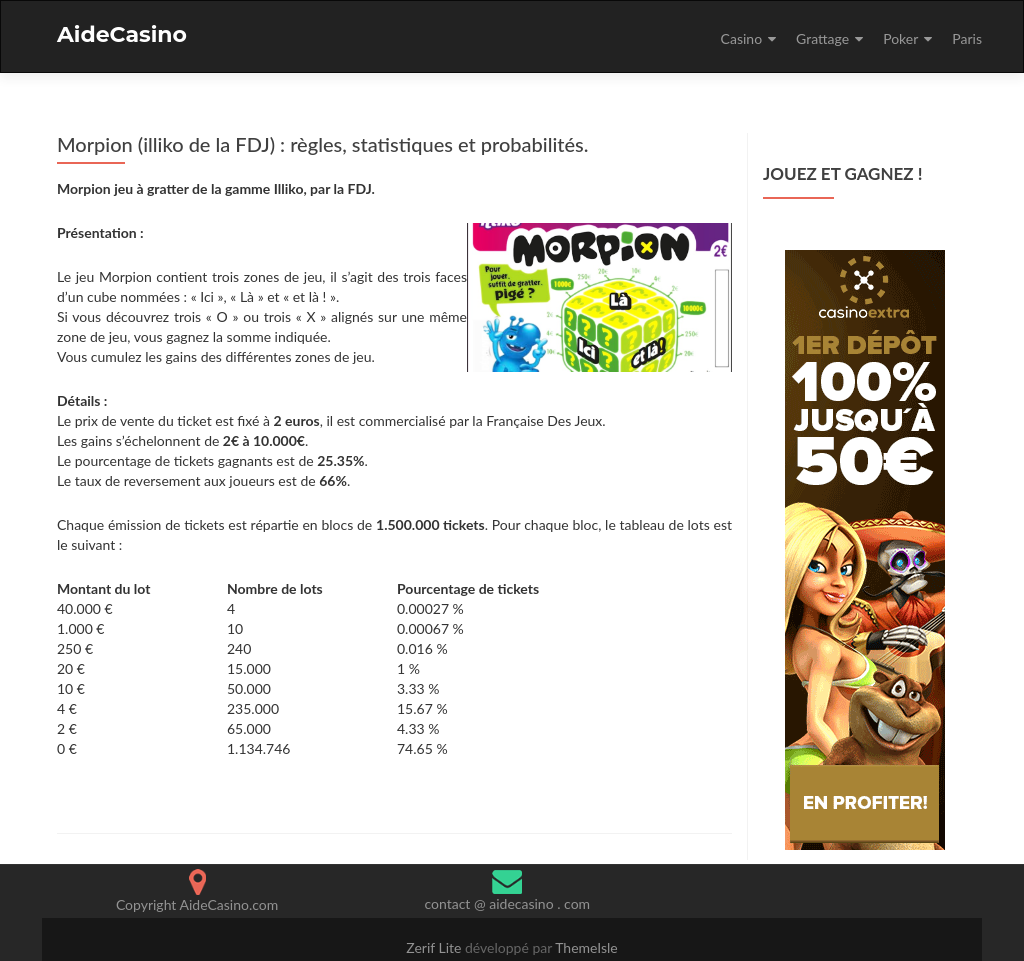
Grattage (822, 38)
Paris (967, 38)
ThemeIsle (586, 947)
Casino (741, 38)
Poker (900, 38)
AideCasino (122, 34)
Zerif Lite (435, 947)
